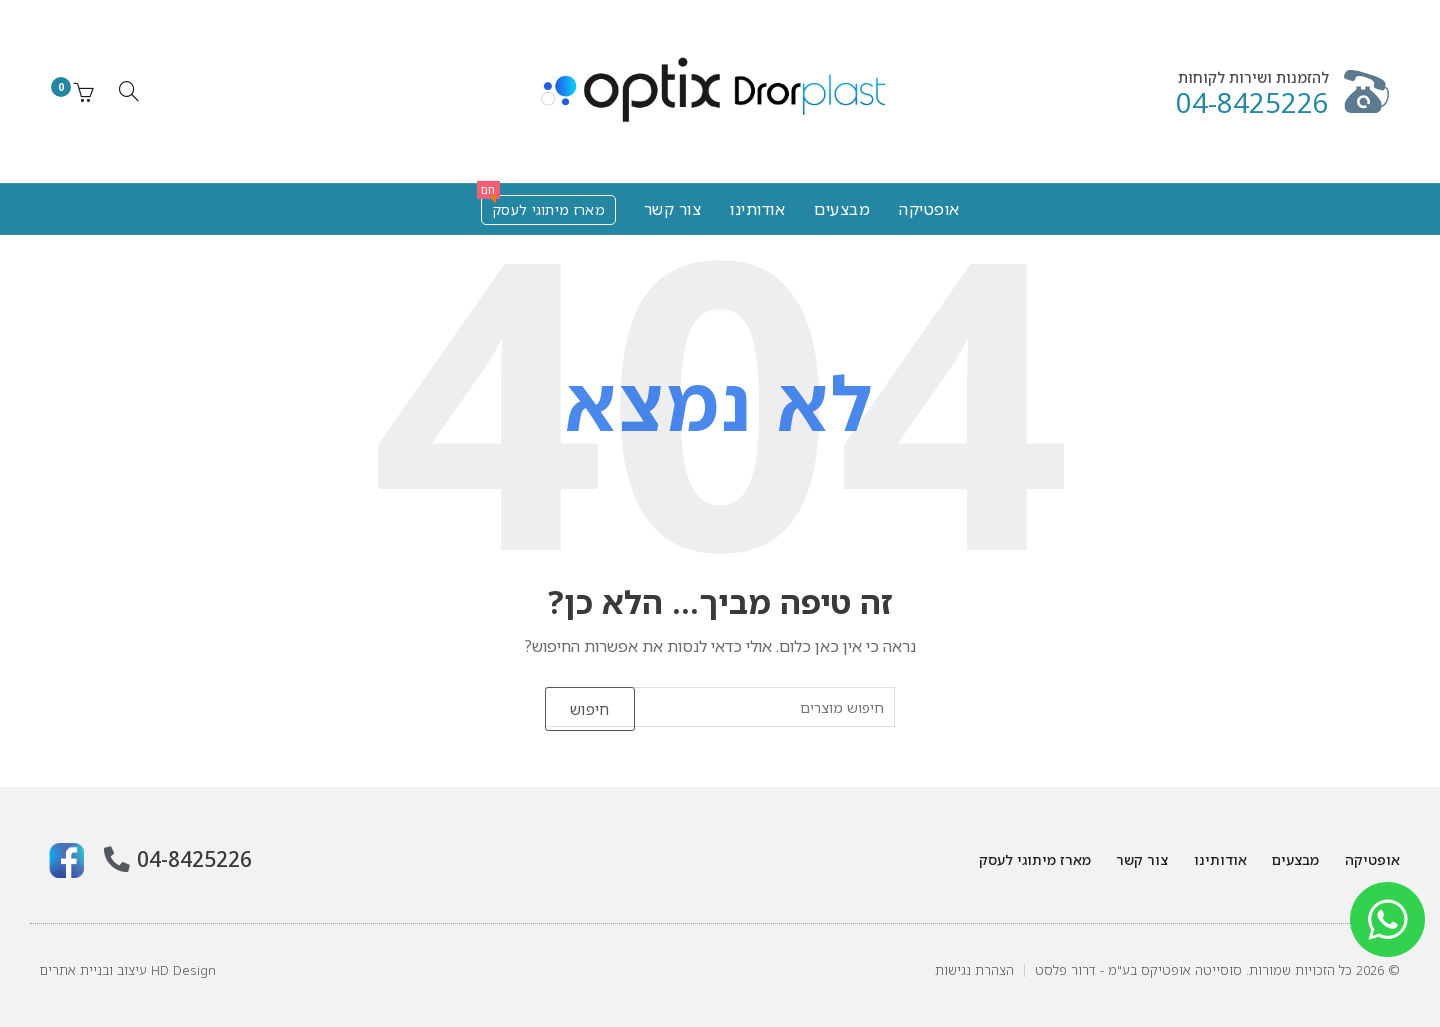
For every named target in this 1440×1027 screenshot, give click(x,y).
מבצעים (842, 209)
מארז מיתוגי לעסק (543, 207)
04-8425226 (1252, 102)
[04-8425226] (113, 858)
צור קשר (673, 209)
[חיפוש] (129, 91)
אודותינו (757, 209)
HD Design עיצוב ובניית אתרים (128, 970)
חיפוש (590, 709)
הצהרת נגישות (974, 970)
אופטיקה (929, 209)
